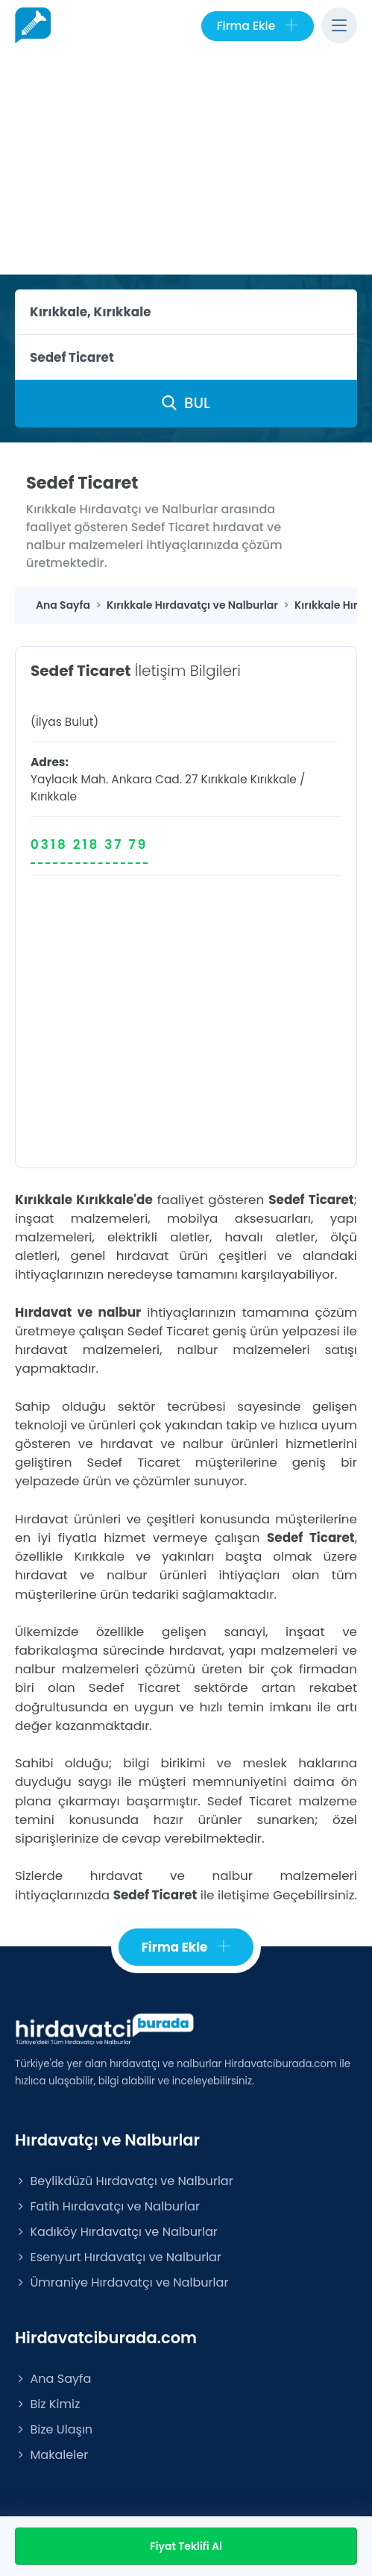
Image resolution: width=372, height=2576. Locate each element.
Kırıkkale (273, 779)
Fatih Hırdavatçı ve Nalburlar (107, 2206)
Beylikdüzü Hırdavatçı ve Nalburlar (124, 2181)
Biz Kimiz (47, 2404)
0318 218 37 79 (89, 844)
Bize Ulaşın (53, 2429)
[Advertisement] (186, 162)
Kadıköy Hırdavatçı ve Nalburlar (116, 2231)
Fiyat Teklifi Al (186, 2546)
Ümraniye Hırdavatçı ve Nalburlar (121, 2282)
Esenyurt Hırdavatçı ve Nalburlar (118, 2257)
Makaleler (51, 2454)
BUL (185, 402)
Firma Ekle (257, 26)
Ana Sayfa (53, 2378)
